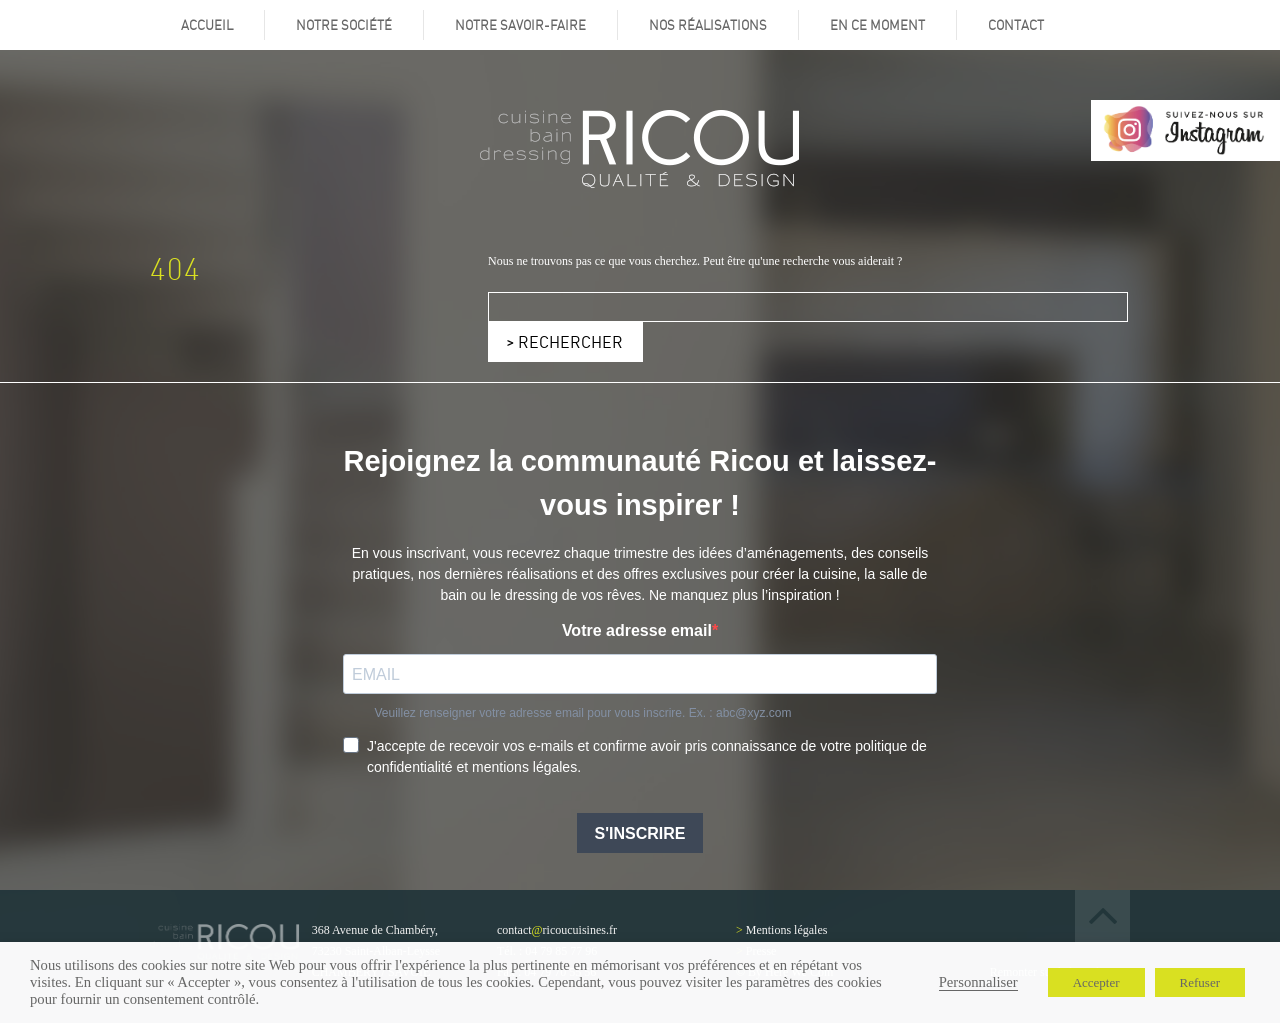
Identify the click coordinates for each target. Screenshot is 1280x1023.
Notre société (344, 25)
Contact (1016, 25)
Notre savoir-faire (520, 25)
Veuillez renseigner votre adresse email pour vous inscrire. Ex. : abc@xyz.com (582, 713)
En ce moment (877, 25)
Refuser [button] (1200, 982)
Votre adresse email (637, 630)
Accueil (207, 25)
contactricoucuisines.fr (557, 930)
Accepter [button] (1096, 982)
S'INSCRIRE (640, 833)
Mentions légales (787, 930)
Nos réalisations (708, 25)
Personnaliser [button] (978, 982)
